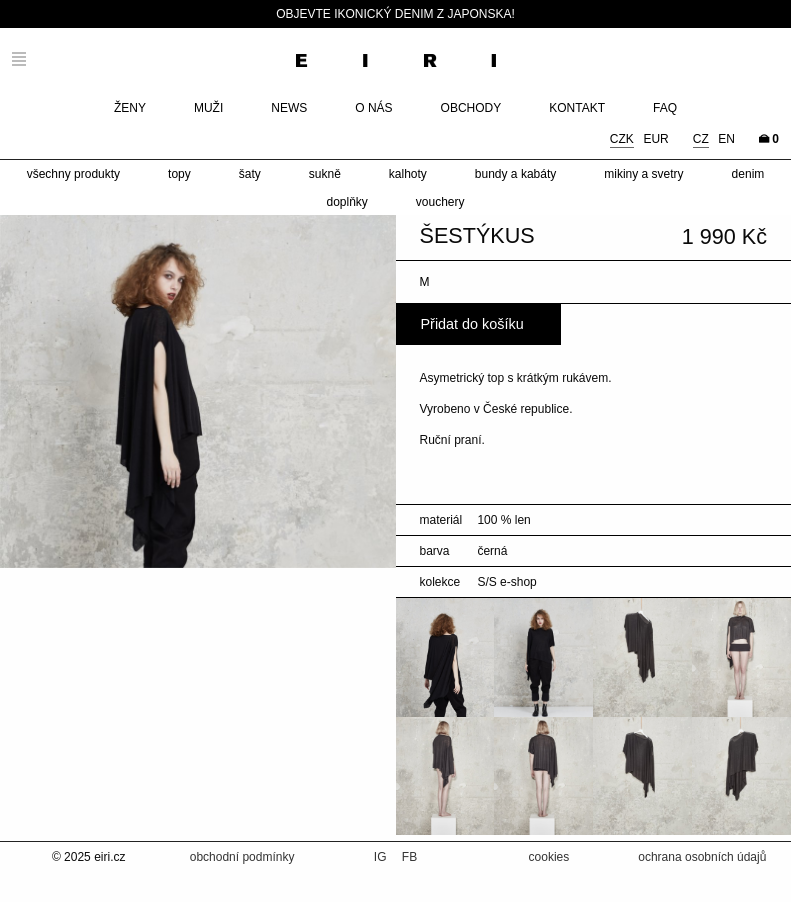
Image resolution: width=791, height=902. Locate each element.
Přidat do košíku (472, 324)
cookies (549, 857)
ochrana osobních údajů (702, 857)
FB (409, 857)
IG (382, 857)
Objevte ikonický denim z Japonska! (395, 14)
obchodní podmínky (242, 857)
